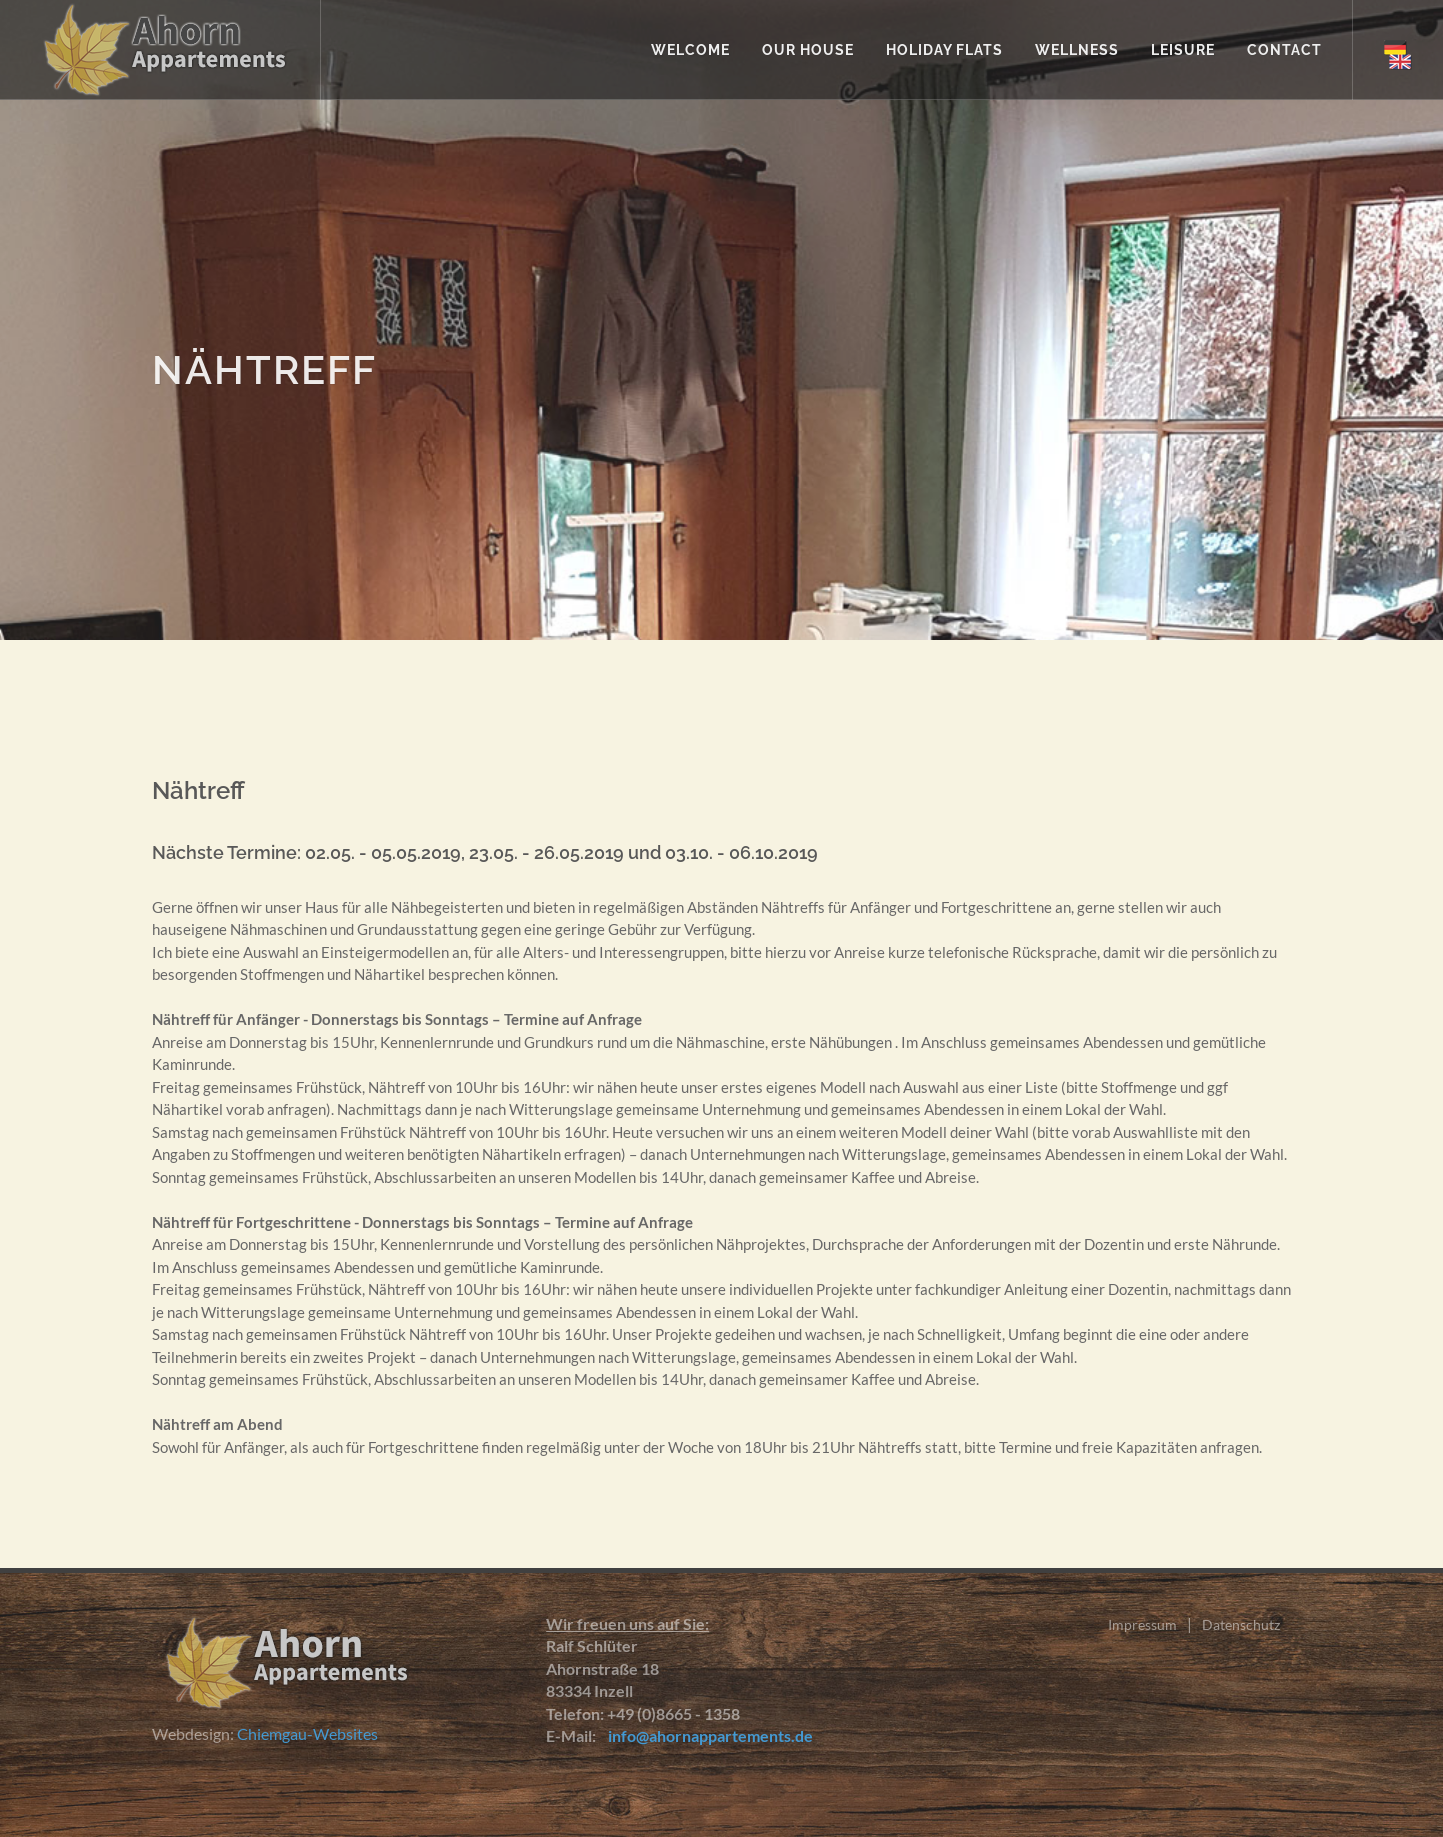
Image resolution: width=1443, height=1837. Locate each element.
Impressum (1142, 1624)
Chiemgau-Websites (307, 1733)
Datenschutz (1241, 1624)
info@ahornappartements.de (706, 1735)
